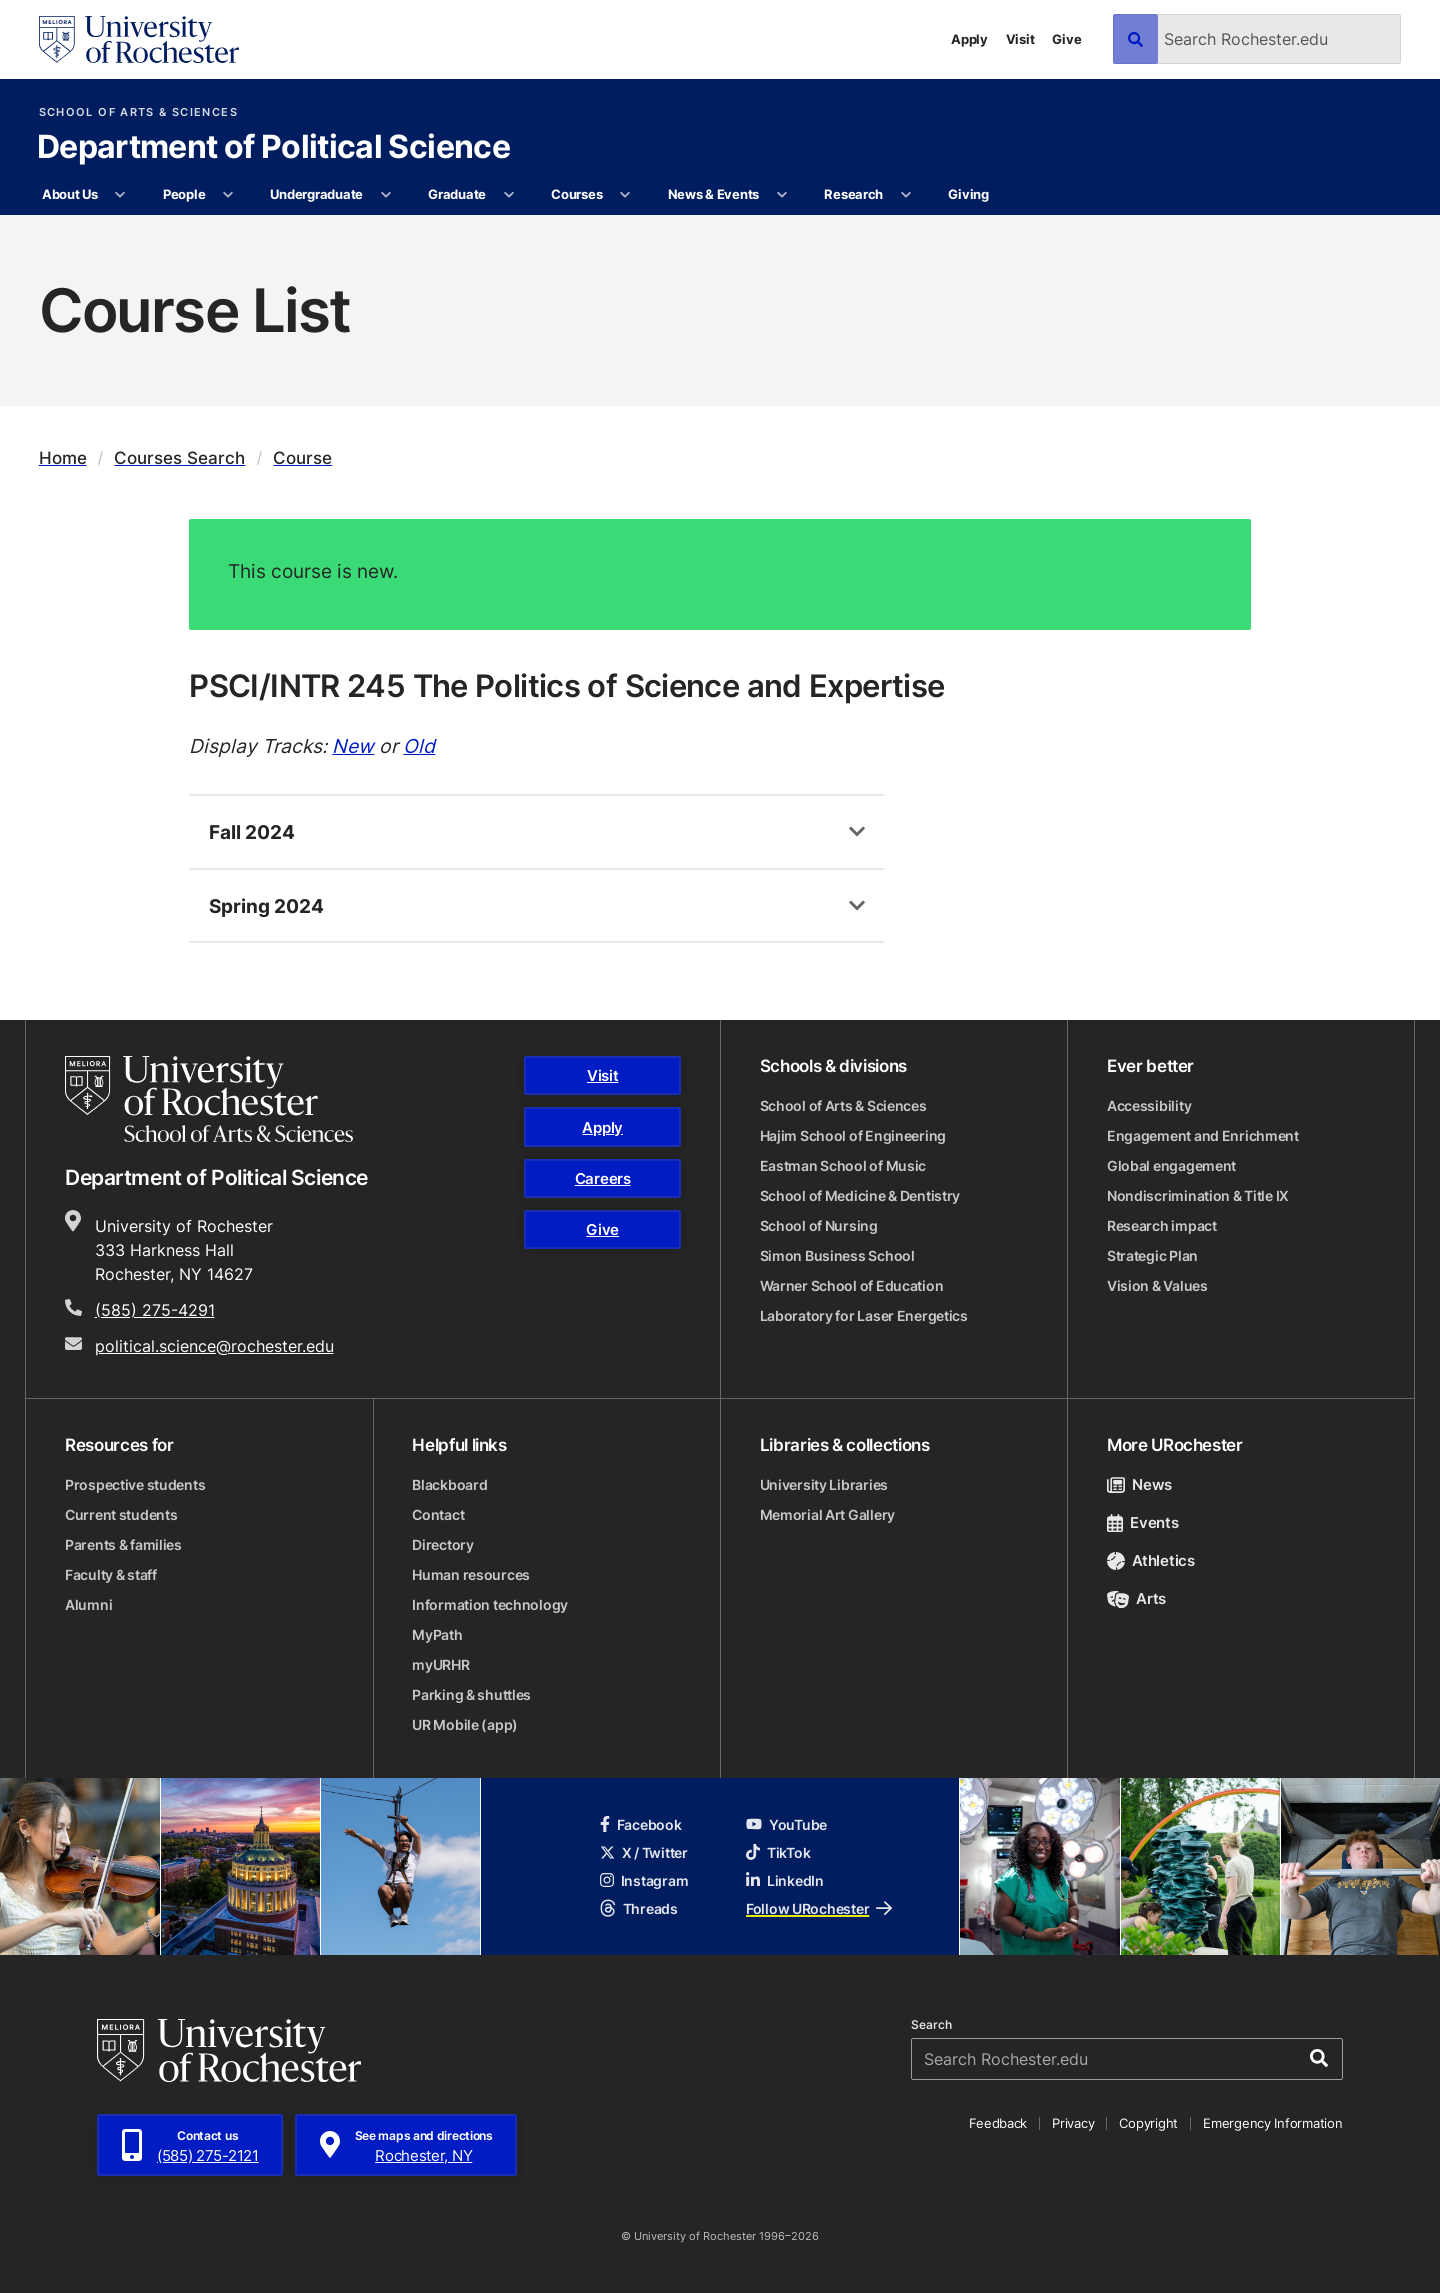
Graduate (457, 194)
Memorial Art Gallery (827, 1514)
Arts (1136, 1598)
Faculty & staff (111, 1574)
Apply (969, 39)
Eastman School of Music (843, 1165)
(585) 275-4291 (155, 1310)
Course (302, 457)
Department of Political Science (273, 148)
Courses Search (179, 457)
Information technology (490, 1604)
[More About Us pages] (120, 195)
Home (63, 457)
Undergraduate (316, 194)
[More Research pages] (905, 195)
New (353, 745)
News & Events (714, 194)
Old (419, 745)
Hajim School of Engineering (853, 1135)
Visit (1020, 39)
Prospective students (135, 1484)
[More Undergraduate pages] (385, 195)
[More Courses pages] (625, 195)
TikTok (778, 1852)
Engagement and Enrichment (1203, 1135)
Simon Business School (837, 1255)
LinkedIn (785, 1880)
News (1139, 1484)
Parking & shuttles (471, 1694)
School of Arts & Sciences (138, 112)
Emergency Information (1273, 2123)
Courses (576, 194)
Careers (603, 1178)
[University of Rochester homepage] (139, 39)
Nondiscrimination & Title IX (1198, 1195)
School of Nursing (819, 1225)
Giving (968, 194)
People (184, 194)
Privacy (1073, 2123)
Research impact (1162, 1225)
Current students (121, 1514)
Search (931, 2025)
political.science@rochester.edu (214, 1346)
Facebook (641, 1824)
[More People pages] (228, 195)
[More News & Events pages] (781, 195)
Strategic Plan (1152, 1255)
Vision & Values (1157, 1285)
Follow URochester (819, 1908)
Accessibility (1149, 1105)
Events (1143, 1522)
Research (853, 194)
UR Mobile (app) (465, 1724)
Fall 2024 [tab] (252, 831)
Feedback (998, 2123)
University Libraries (824, 1484)
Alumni (88, 1604)
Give (1066, 39)
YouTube (786, 1824)
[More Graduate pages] (508, 195)
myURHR (440, 1664)
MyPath (437, 1634)
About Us (70, 194)
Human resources (471, 1574)
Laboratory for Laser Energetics (864, 1315)
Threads (639, 1908)
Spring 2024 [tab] (266, 905)
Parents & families (123, 1544)
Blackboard (449, 1484)
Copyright (1148, 2123)
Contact (438, 1514)
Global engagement (1171, 1165)
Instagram (644, 1880)
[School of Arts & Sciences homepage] (209, 1099)
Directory (442, 1544)
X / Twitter (644, 1852)
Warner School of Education (852, 1285)
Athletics (1151, 1560)
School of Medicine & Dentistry (860, 1195)
